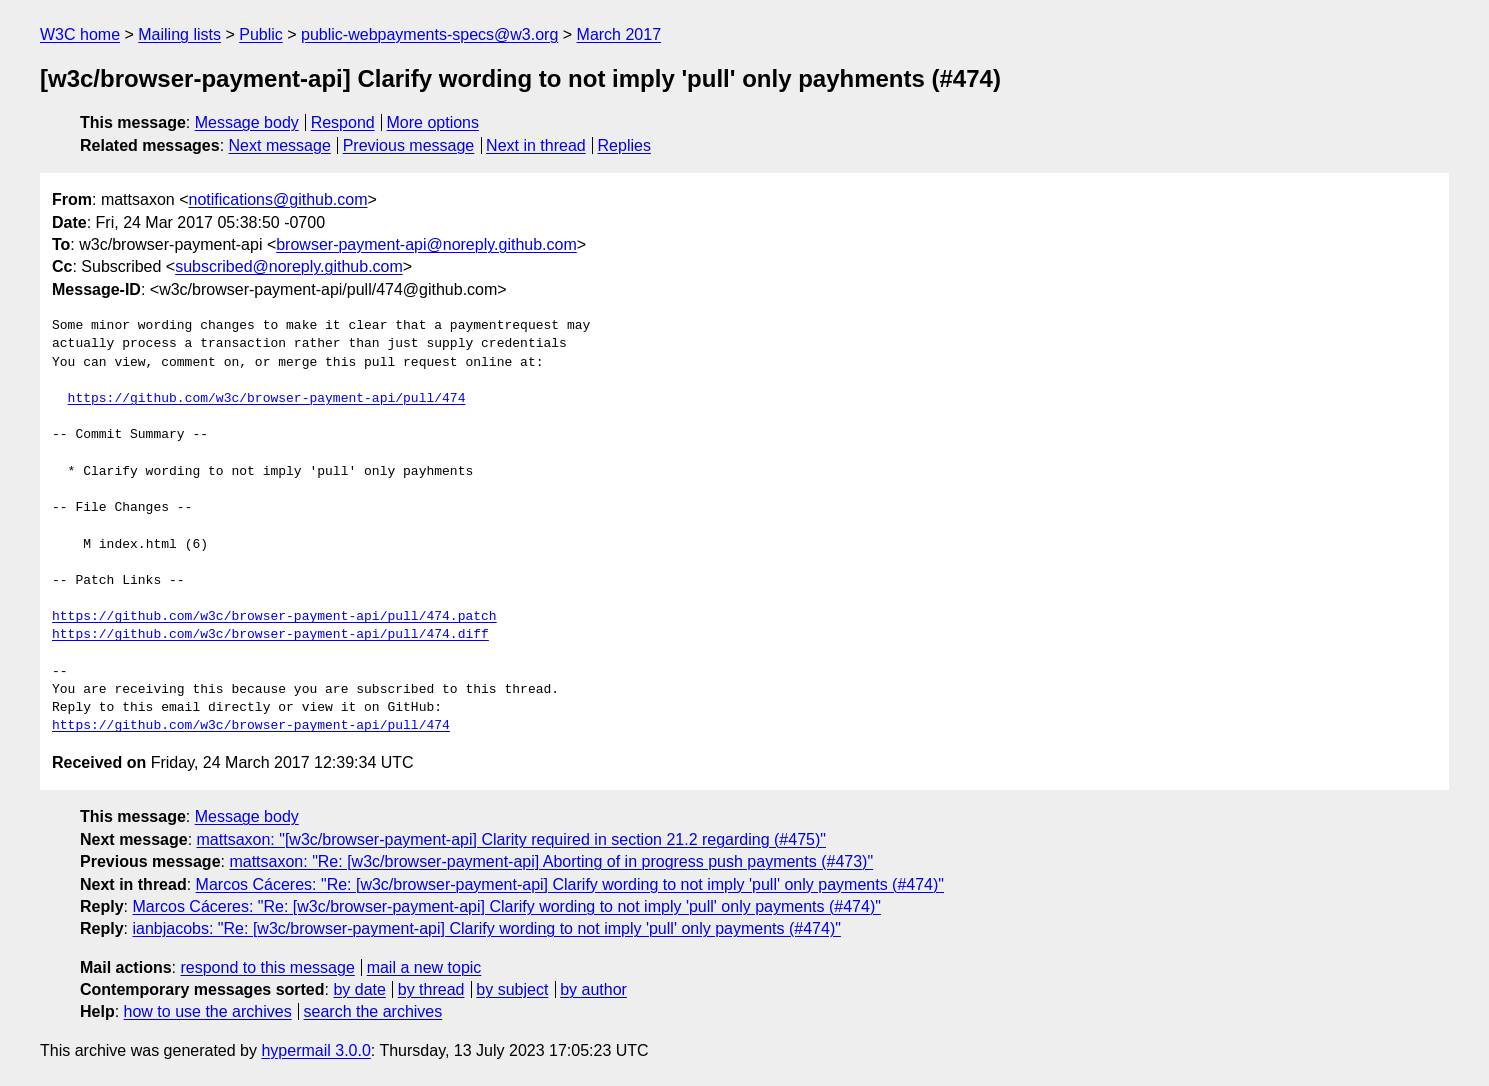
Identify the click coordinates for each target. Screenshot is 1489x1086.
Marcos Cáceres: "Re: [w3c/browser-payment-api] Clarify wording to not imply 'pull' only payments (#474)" (570, 884)
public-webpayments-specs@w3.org (429, 34)
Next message (280, 145)
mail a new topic (424, 967)
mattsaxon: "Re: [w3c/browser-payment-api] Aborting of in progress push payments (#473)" (551, 861)
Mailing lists (179, 34)
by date (359, 989)
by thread (431, 989)
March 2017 (619, 34)
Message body (247, 122)
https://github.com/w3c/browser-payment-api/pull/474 (267, 399)
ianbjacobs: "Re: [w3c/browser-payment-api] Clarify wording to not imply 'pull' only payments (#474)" (486, 928)
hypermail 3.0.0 (315, 1050)
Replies (624, 145)
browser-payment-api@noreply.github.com (426, 244)
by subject (512, 989)
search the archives (373, 1011)
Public (261, 34)
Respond (343, 122)
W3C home (80, 34)
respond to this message (267, 967)
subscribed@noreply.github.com (289, 266)
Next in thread (536, 145)
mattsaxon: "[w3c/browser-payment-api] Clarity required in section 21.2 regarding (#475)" (511, 839)
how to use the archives (208, 1011)
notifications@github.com (278, 199)
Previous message (409, 145)
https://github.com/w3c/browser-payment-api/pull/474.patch (274, 617)
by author (593, 989)
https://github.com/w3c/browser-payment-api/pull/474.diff (270, 635)
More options (433, 122)
